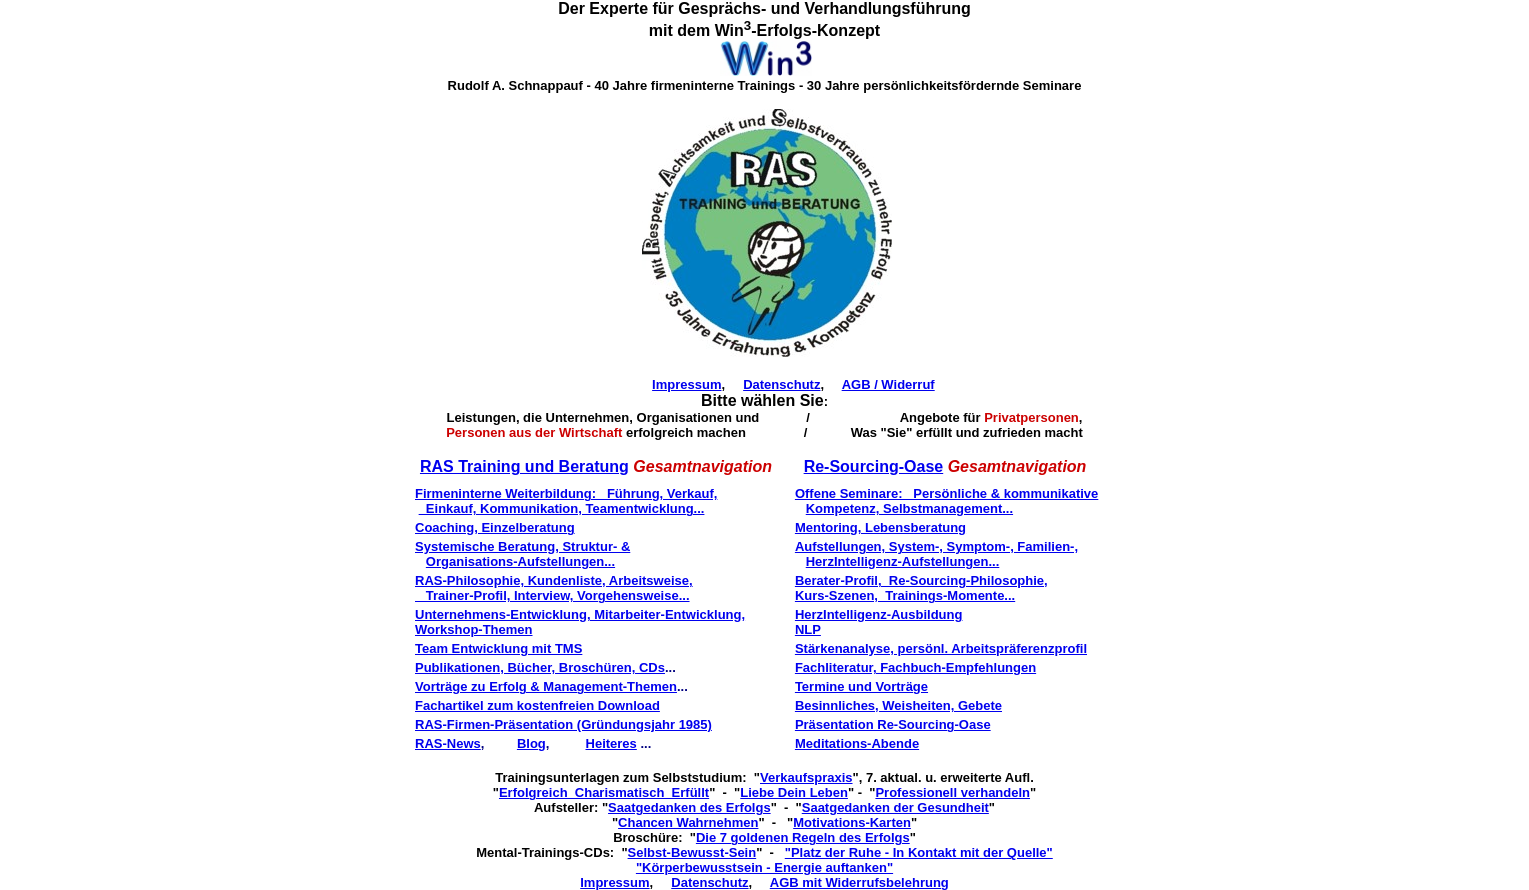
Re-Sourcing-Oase (874, 466)
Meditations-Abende (857, 743)
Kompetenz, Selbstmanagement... (909, 508)
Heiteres (611, 743)
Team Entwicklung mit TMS (498, 648)
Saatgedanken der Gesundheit (895, 807)
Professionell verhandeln (952, 792)
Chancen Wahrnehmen (688, 822)
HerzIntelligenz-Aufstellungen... (903, 561)
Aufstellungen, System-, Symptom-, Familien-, (936, 546)
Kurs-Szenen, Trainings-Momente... (905, 595)
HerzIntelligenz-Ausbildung (879, 614)
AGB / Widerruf (888, 384)
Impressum (686, 384)
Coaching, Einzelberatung (495, 527)
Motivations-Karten (852, 822)
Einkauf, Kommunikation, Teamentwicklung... (562, 508)
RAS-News (448, 743)
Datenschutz (781, 384)
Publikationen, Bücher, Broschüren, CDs (540, 667)
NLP (808, 629)
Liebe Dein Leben (794, 792)
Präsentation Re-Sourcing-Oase (893, 724)
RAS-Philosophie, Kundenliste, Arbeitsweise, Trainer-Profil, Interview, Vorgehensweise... (554, 588)
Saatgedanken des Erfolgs (689, 807)
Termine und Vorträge (861, 686)
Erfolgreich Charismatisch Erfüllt (604, 792)
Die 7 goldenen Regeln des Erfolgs (803, 837)
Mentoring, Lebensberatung (880, 527)
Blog (531, 743)
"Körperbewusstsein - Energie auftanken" (764, 867)
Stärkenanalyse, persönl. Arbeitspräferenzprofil (941, 648)
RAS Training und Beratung (524, 466)
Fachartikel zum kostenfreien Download (537, 705)
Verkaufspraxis (806, 777)
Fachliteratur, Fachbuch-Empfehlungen (915, 667)
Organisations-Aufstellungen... (520, 561)
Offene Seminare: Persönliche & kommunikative (946, 493)
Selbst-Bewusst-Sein (692, 852)
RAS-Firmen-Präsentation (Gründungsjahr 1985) (563, 724)
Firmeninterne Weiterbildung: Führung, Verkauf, (566, 493)
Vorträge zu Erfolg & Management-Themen (546, 686)
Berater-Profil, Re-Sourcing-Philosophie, (921, 580)
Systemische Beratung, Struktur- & (522, 546)
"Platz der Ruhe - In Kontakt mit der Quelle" (919, 852)
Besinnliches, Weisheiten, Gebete (898, 705)
